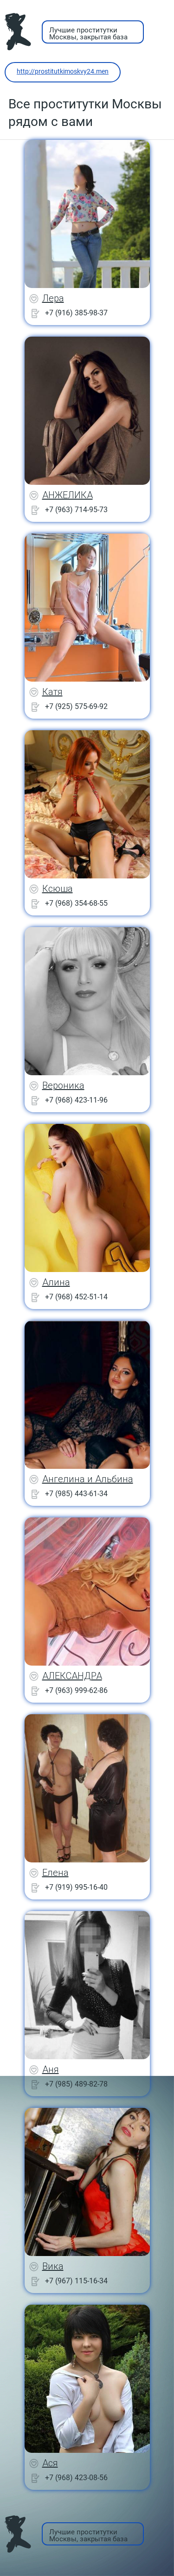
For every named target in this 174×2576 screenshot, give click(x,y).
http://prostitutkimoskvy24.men (63, 71)
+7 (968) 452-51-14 (76, 1296)
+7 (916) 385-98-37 (76, 312)
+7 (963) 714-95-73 (76, 509)
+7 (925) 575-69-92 (76, 706)
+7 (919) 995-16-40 (76, 1887)
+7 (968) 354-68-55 (76, 903)
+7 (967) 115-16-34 (76, 2280)
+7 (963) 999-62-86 (76, 1690)
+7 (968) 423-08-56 (76, 2477)
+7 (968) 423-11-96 (76, 1100)
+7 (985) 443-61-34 (76, 1493)
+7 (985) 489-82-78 (76, 2084)
